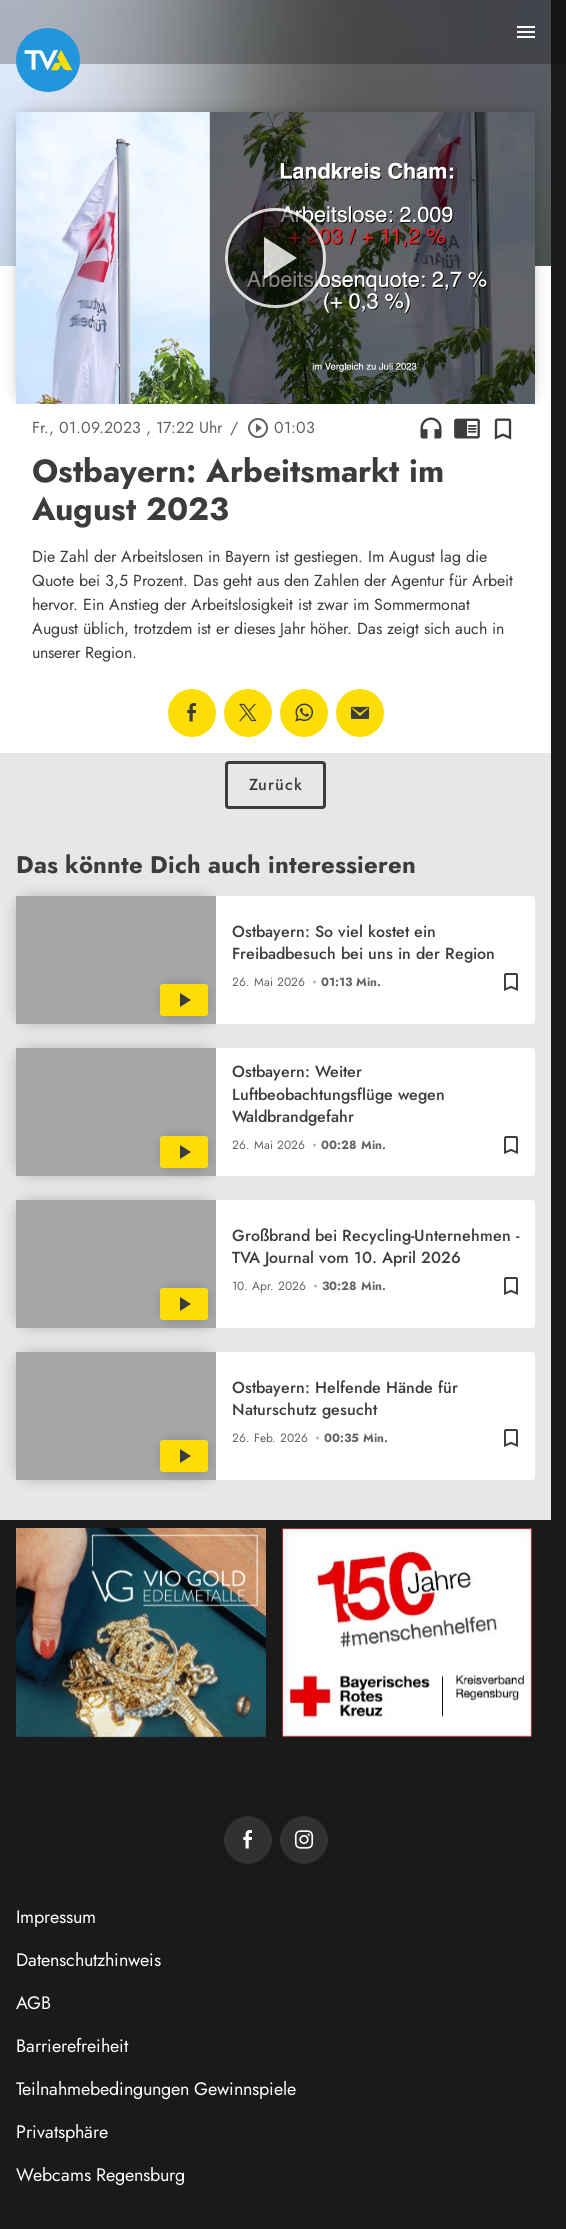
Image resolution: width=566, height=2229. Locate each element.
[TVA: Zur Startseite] (48, 60)
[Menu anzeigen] (526, 32)
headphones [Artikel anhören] (431, 428)
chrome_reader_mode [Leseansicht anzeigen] (467, 428)
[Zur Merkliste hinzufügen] (503, 428)
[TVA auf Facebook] (248, 1840)
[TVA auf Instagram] (304, 1840)
